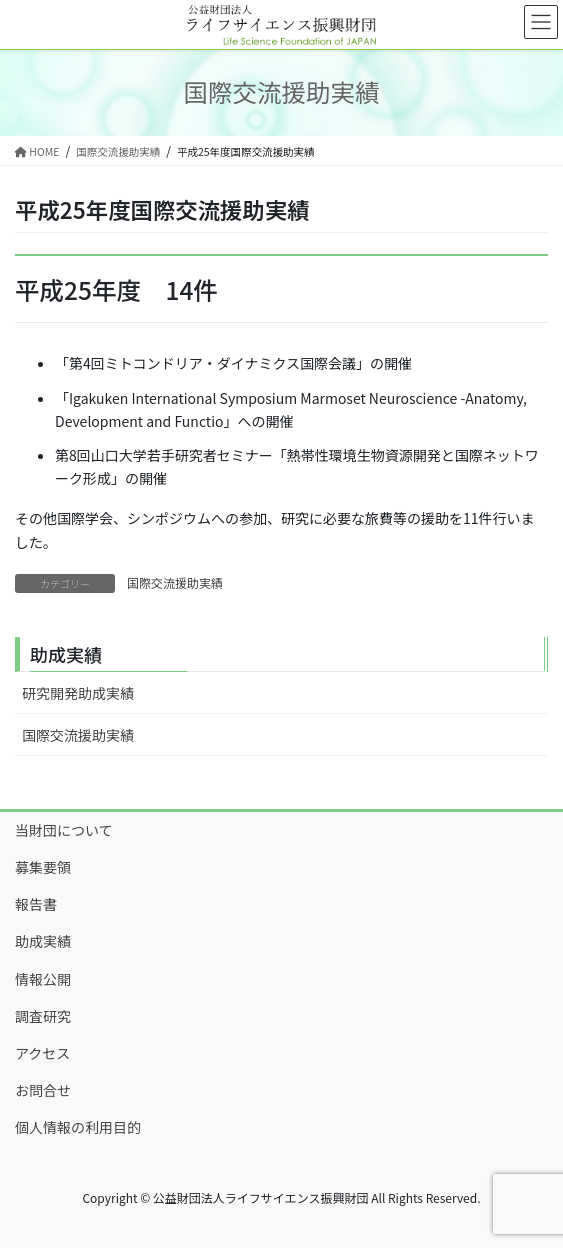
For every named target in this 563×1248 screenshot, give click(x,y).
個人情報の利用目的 (78, 1127)
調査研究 (43, 1016)
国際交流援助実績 (175, 582)
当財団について (64, 830)
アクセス (42, 1053)
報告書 (36, 904)
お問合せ (43, 1090)
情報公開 (43, 979)
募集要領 (43, 867)
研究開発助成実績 (78, 693)
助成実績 (43, 941)
